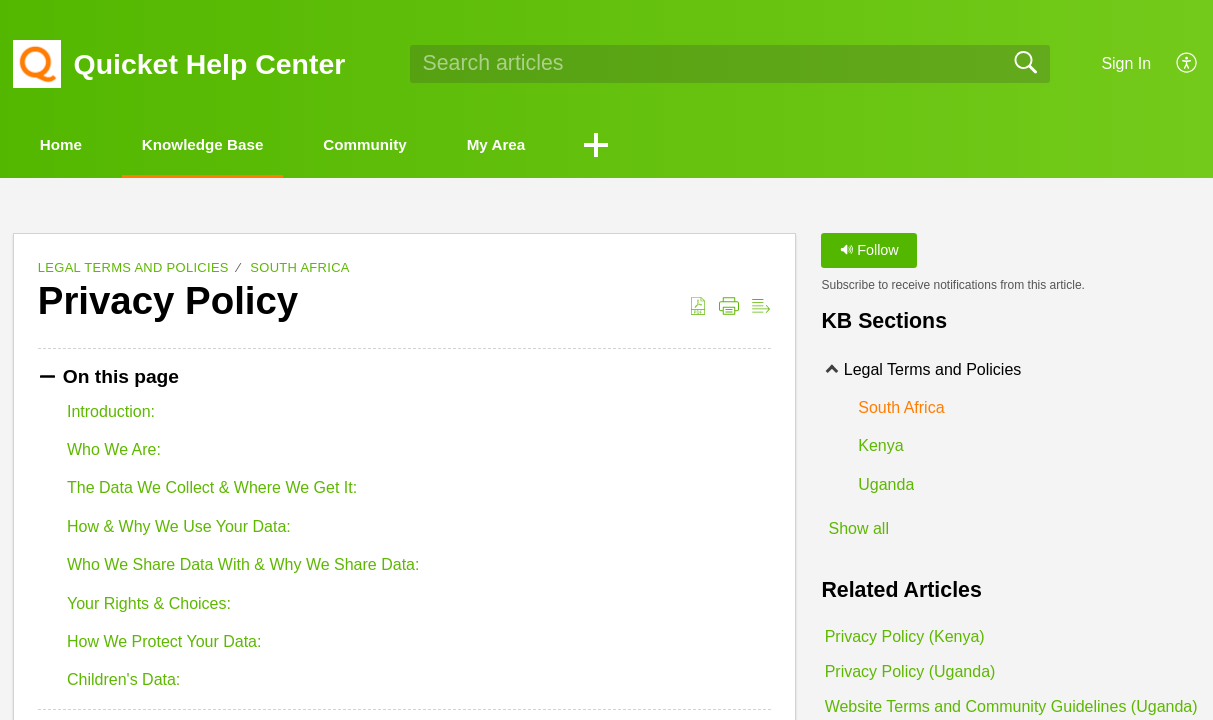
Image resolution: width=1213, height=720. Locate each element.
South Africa (299, 269)
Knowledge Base (226, 145)
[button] (656, 147)
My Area (549, 145)
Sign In (1126, 63)
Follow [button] (869, 252)
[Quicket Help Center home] (37, 64)
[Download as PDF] (698, 308)
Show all (858, 529)
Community (404, 145)
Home (70, 145)
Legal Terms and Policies (133, 269)
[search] (730, 64)
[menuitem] (1175, 64)
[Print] (729, 308)
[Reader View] (761, 308)
